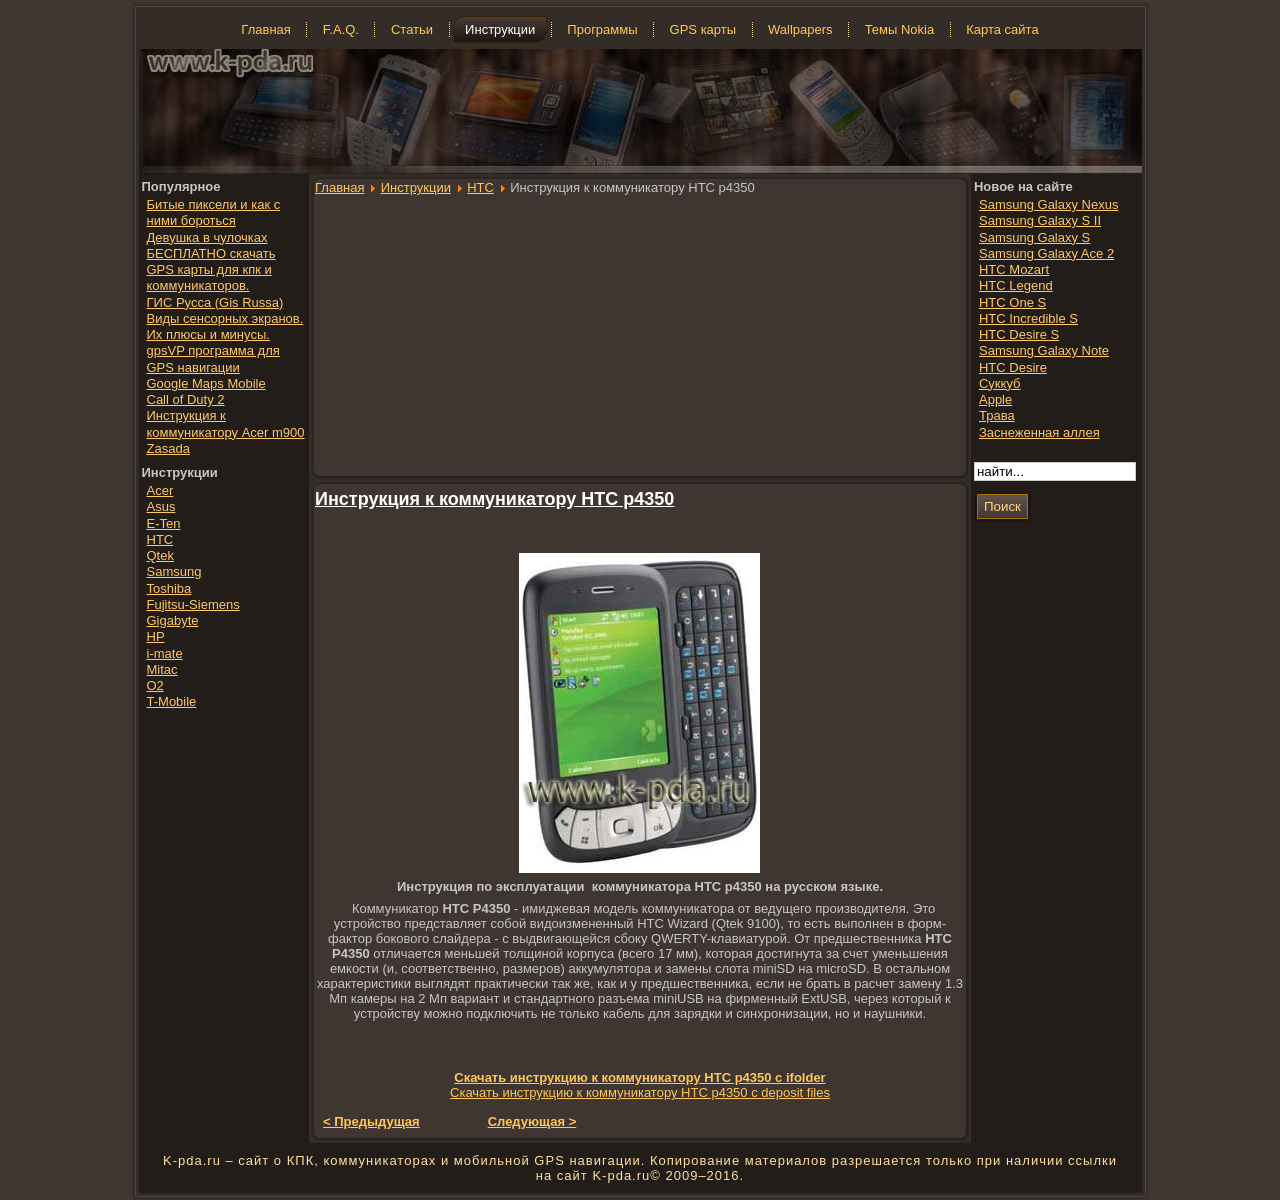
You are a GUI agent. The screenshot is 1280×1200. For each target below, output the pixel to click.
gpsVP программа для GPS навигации (213, 358)
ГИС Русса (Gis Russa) (215, 302)
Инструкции (416, 187)
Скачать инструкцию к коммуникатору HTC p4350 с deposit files (640, 1092)
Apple (995, 399)
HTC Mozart (1014, 269)
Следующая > (532, 1121)
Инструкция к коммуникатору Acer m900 (226, 423)
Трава (997, 415)
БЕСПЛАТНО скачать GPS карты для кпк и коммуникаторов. (211, 270)
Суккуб (1000, 383)
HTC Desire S (1019, 334)
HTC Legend (1016, 285)
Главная (339, 187)
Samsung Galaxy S (1034, 237)
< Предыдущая (371, 1121)
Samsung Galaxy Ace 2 (1046, 253)
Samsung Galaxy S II (1040, 220)
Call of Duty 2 (186, 399)
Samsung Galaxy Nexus (1048, 204)
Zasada (168, 448)
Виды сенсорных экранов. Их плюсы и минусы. (225, 326)
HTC (480, 187)
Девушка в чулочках (207, 237)
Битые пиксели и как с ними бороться (214, 212)
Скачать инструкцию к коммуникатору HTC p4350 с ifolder (639, 1077)
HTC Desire (1013, 367)
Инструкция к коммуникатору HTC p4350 (494, 499)
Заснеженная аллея (1039, 432)
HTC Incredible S (1028, 318)
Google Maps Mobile (206, 383)
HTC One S (1012, 302)
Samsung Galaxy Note (1044, 350)
